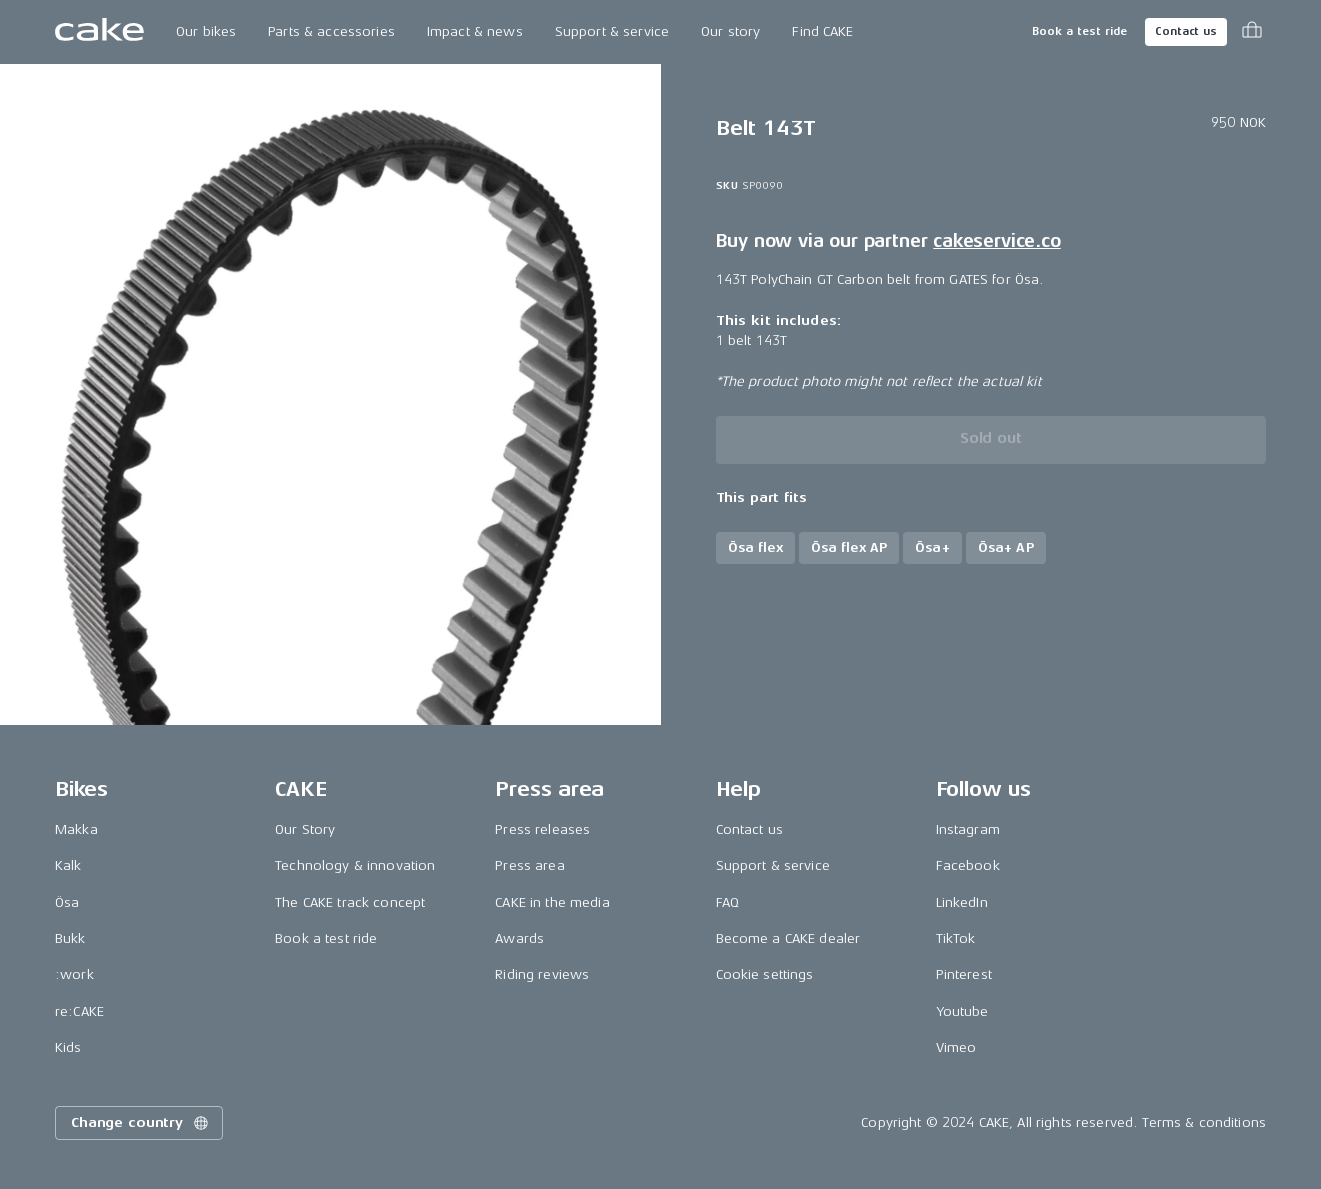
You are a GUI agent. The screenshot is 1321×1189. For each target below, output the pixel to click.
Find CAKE (822, 31)
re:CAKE (79, 1011)
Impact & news (475, 31)
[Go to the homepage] (99, 32)
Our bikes (206, 31)
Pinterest (964, 974)
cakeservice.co (996, 241)
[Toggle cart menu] (1252, 32)
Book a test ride (1079, 31)
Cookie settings (765, 974)
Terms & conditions (1204, 1122)
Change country (141, 1123)
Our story (730, 31)
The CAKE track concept (350, 902)
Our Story (305, 829)
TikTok (956, 938)
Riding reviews (542, 974)
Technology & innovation (355, 865)
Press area (529, 865)
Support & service (612, 31)
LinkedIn (962, 902)
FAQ (727, 902)
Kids (68, 1047)
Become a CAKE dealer (788, 938)
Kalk (68, 865)
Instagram (968, 829)
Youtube (962, 1011)
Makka (76, 829)
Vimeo (956, 1047)
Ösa (67, 902)
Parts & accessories (331, 31)
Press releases (542, 829)
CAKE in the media (552, 902)
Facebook (968, 865)
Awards (519, 938)
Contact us (1186, 31)
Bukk (70, 938)
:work (74, 974)
